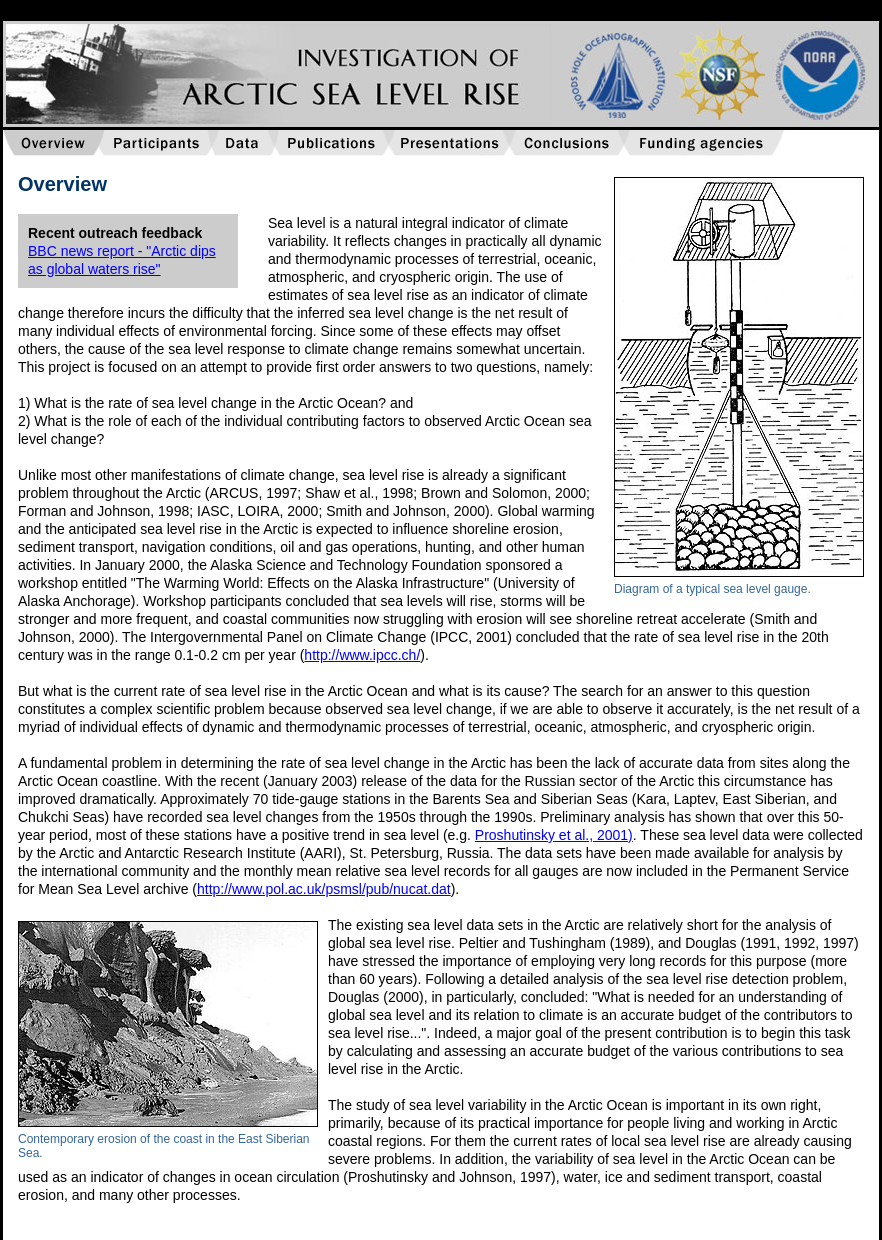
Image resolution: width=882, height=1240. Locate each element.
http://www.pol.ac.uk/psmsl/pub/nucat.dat (324, 889)
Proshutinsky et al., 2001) (554, 835)
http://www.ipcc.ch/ (362, 655)
